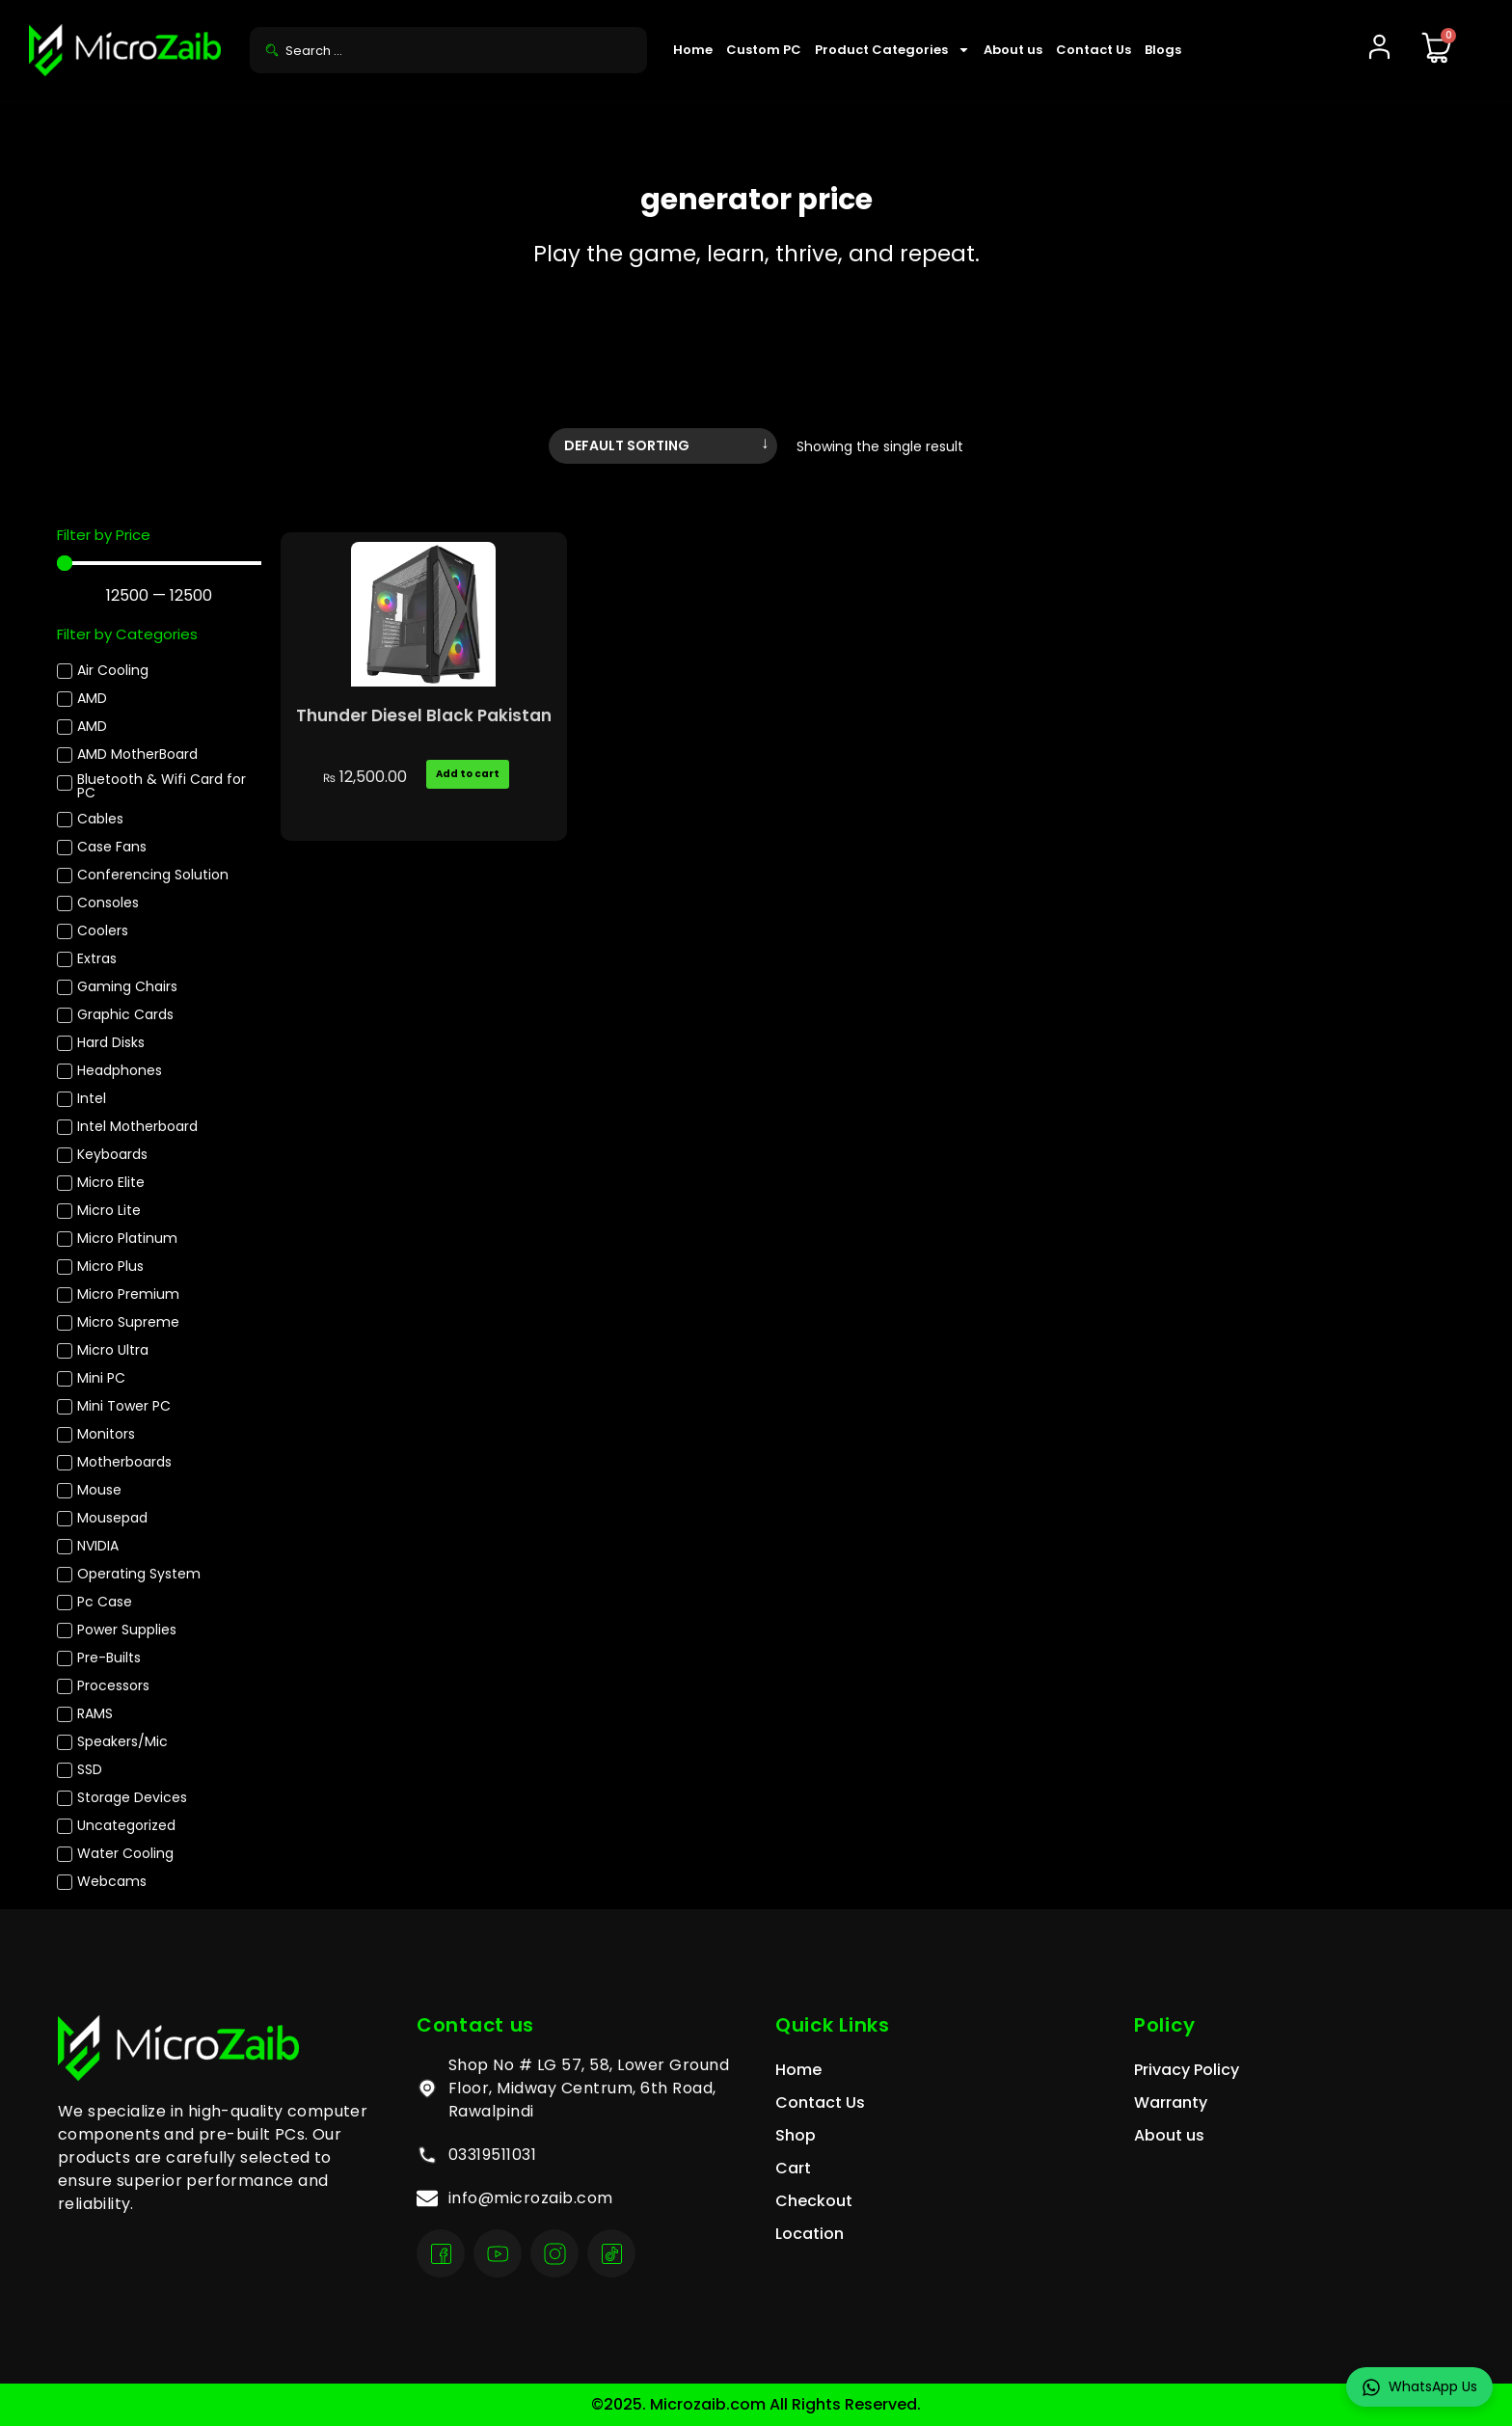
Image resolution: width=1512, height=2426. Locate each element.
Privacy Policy (1186, 2070)
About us (1013, 49)
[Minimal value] (159, 563)
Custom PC (763, 49)
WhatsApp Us (1419, 2387)
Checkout (813, 2201)
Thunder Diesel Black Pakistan (424, 715)
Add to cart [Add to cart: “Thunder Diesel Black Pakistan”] (468, 774)
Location (809, 2234)
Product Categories (892, 50)
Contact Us (1093, 49)
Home (693, 49)
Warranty (1170, 2102)
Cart (793, 2168)
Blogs (1163, 49)
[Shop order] (663, 446)
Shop (795, 2135)
